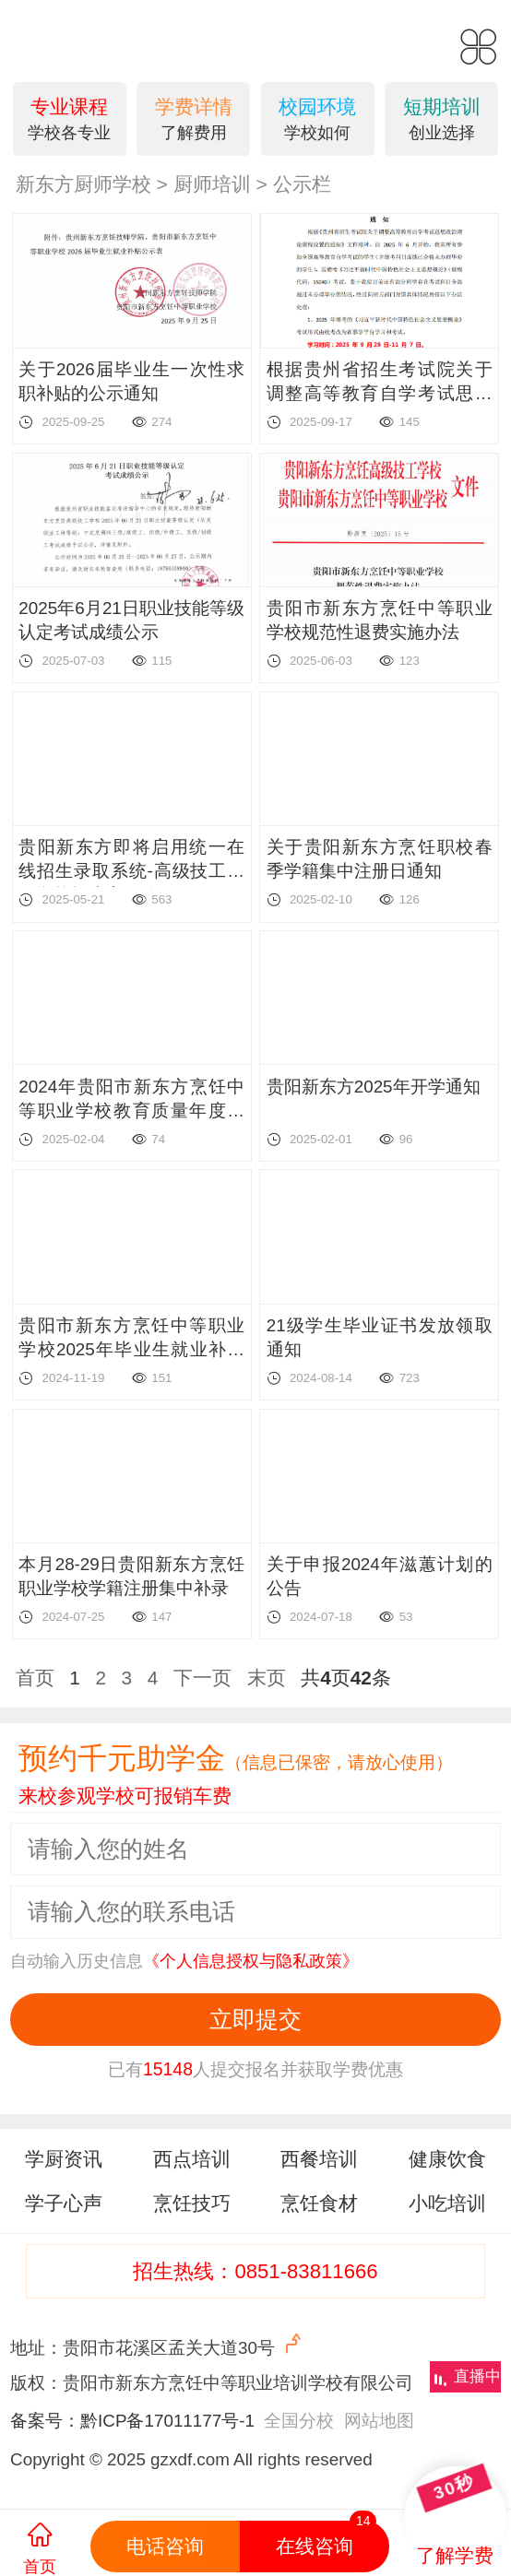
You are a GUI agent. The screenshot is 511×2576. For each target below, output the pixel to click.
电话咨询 (165, 2546)
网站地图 (379, 2420)
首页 (35, 1677)
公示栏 (302, 184)
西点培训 (192, 2158)
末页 (266, 1677)
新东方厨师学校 (83, 184)
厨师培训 (212, 184)
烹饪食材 (319, 2203)
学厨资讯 (63, 2158)
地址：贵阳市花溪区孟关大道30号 (158, 2344)
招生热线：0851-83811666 (255, 2271)
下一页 (202, 1677)
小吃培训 (447, 2203)
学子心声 (63, 2203)
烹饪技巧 (192, 2203)
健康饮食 (447, 2158)
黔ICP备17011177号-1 (167, 2420)
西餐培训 (319, 2158)
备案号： (45, 2420)
